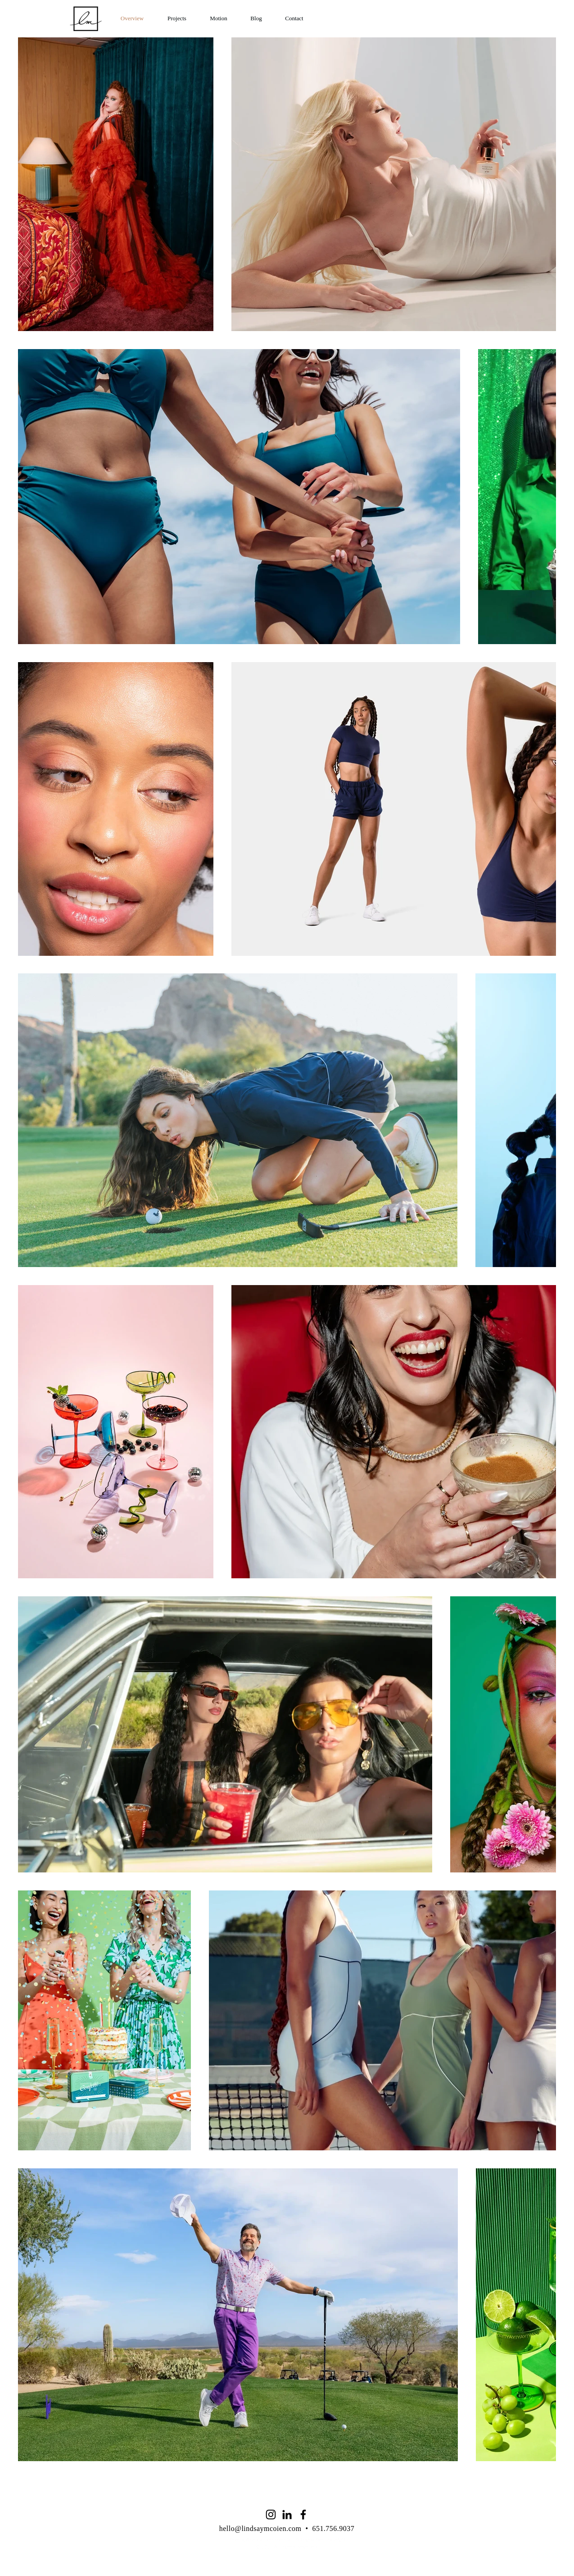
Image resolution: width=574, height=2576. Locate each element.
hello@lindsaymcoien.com (260, 2528)
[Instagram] (270, 2514)
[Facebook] (303, 2514)
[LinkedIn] (287, 2514)
